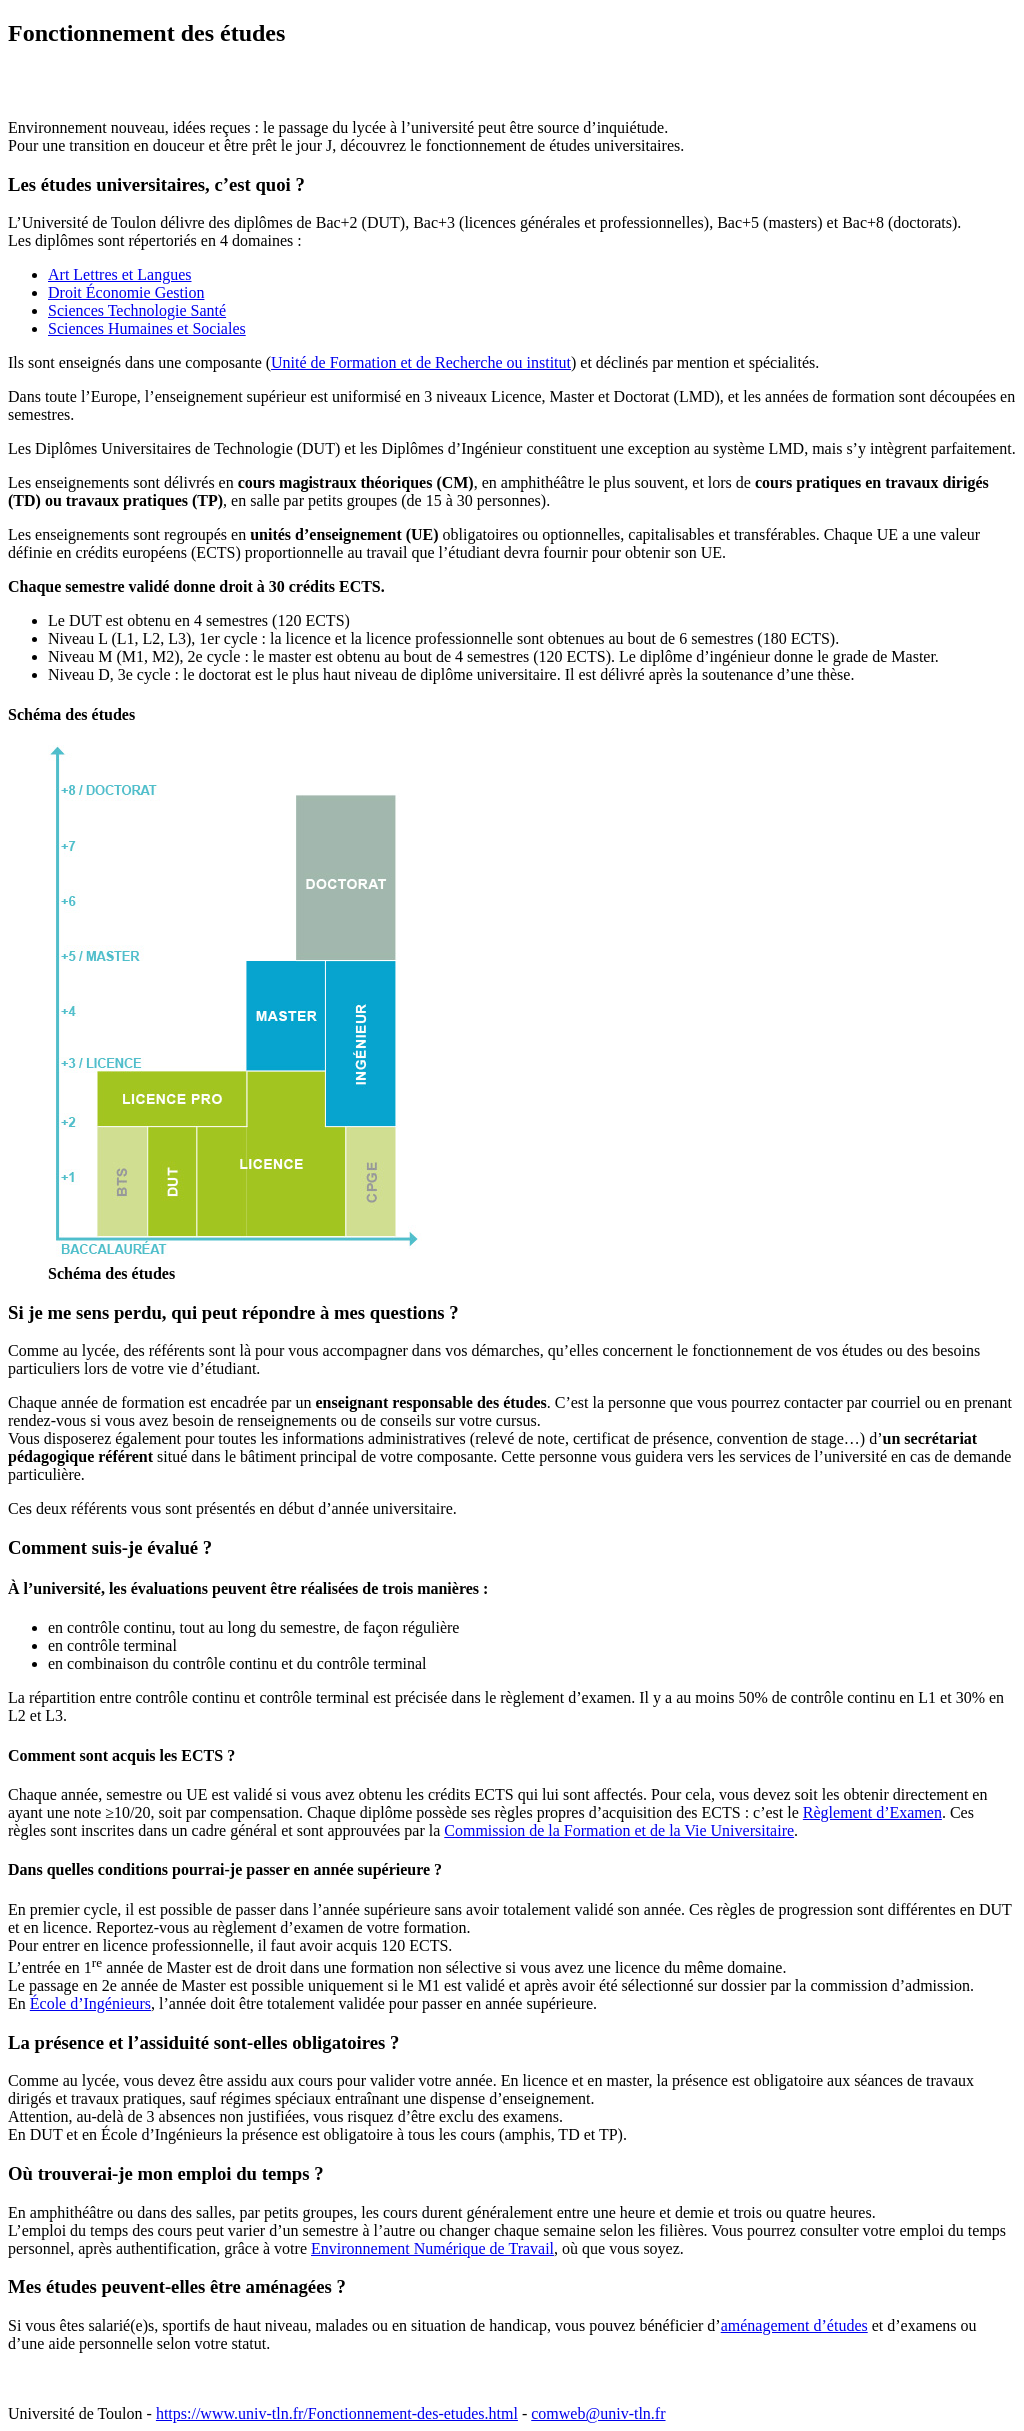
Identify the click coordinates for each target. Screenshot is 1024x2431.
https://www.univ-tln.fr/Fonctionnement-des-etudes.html (337, 2413)
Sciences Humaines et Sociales (147, 328)
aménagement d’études (794, 2325)
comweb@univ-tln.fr (598, 2413)
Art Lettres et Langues (120, 274)
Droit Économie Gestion (126, 292)
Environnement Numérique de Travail (432, 2248)
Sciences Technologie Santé (137, 310)
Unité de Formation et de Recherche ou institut (421, 362)
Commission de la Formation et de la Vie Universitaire (619, 1830)
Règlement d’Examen (872, 1812)
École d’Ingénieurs (90, 2003)
